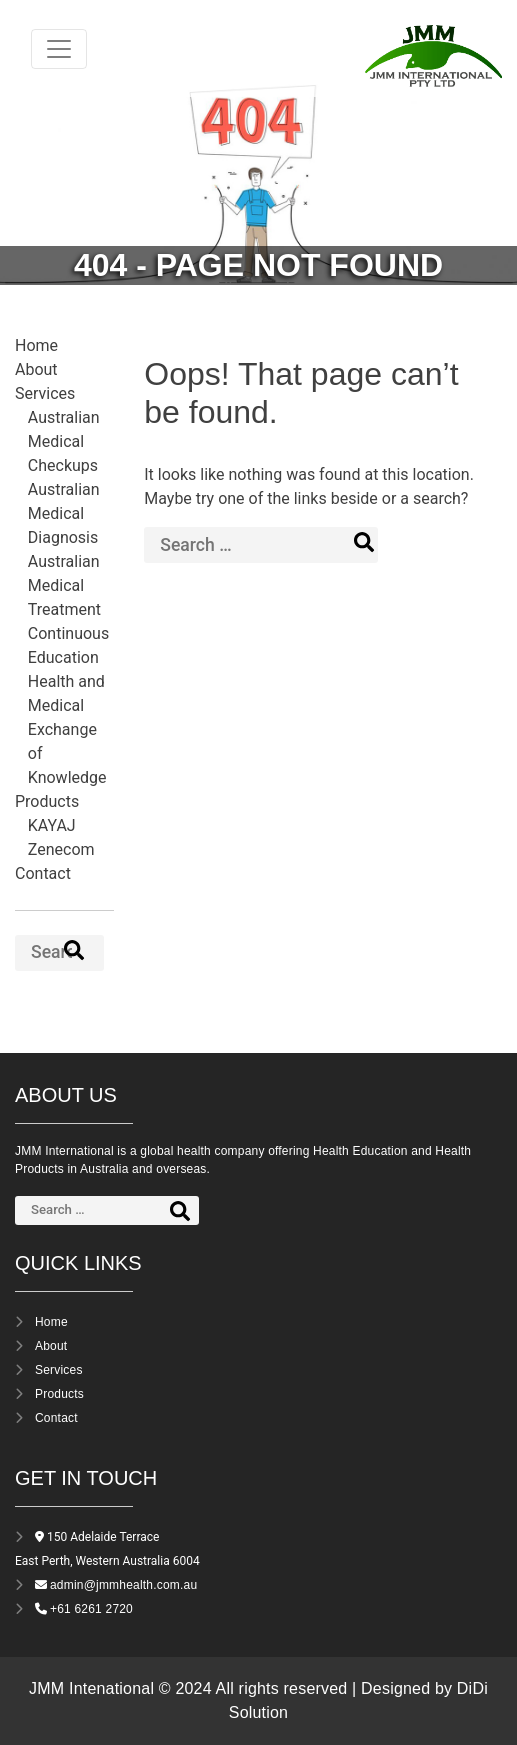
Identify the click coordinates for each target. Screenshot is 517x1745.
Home (36, 345)
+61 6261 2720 (91, 1609)
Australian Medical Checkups (64, 441)
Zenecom (61, 849)
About (36, 369)
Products (47, 801)
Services (45, 393)
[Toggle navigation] (59, 49)
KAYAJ (52, 825)
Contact (43, 873)
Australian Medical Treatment (64, 585)
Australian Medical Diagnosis (64, 513)
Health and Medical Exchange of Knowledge (67, 729)
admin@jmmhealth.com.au (123, 1585)
